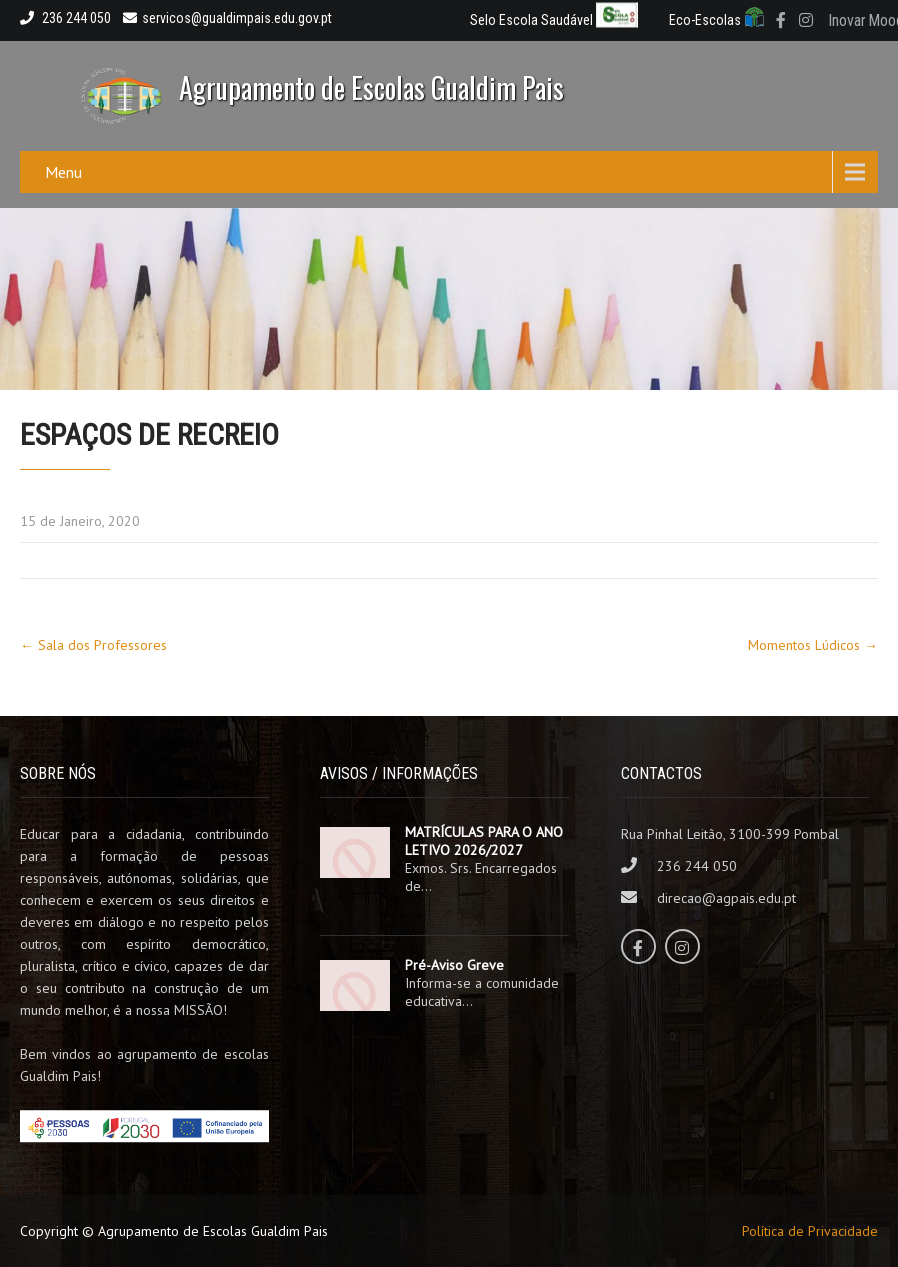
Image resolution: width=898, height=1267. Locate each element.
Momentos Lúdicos (813, 645)
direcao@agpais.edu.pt (726, 898)
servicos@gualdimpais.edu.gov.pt (227, 18)
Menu (63, 172)
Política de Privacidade (810, 1231)
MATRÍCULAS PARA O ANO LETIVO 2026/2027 (484, 841)
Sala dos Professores (93, 645)
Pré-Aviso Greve (454, 965)
